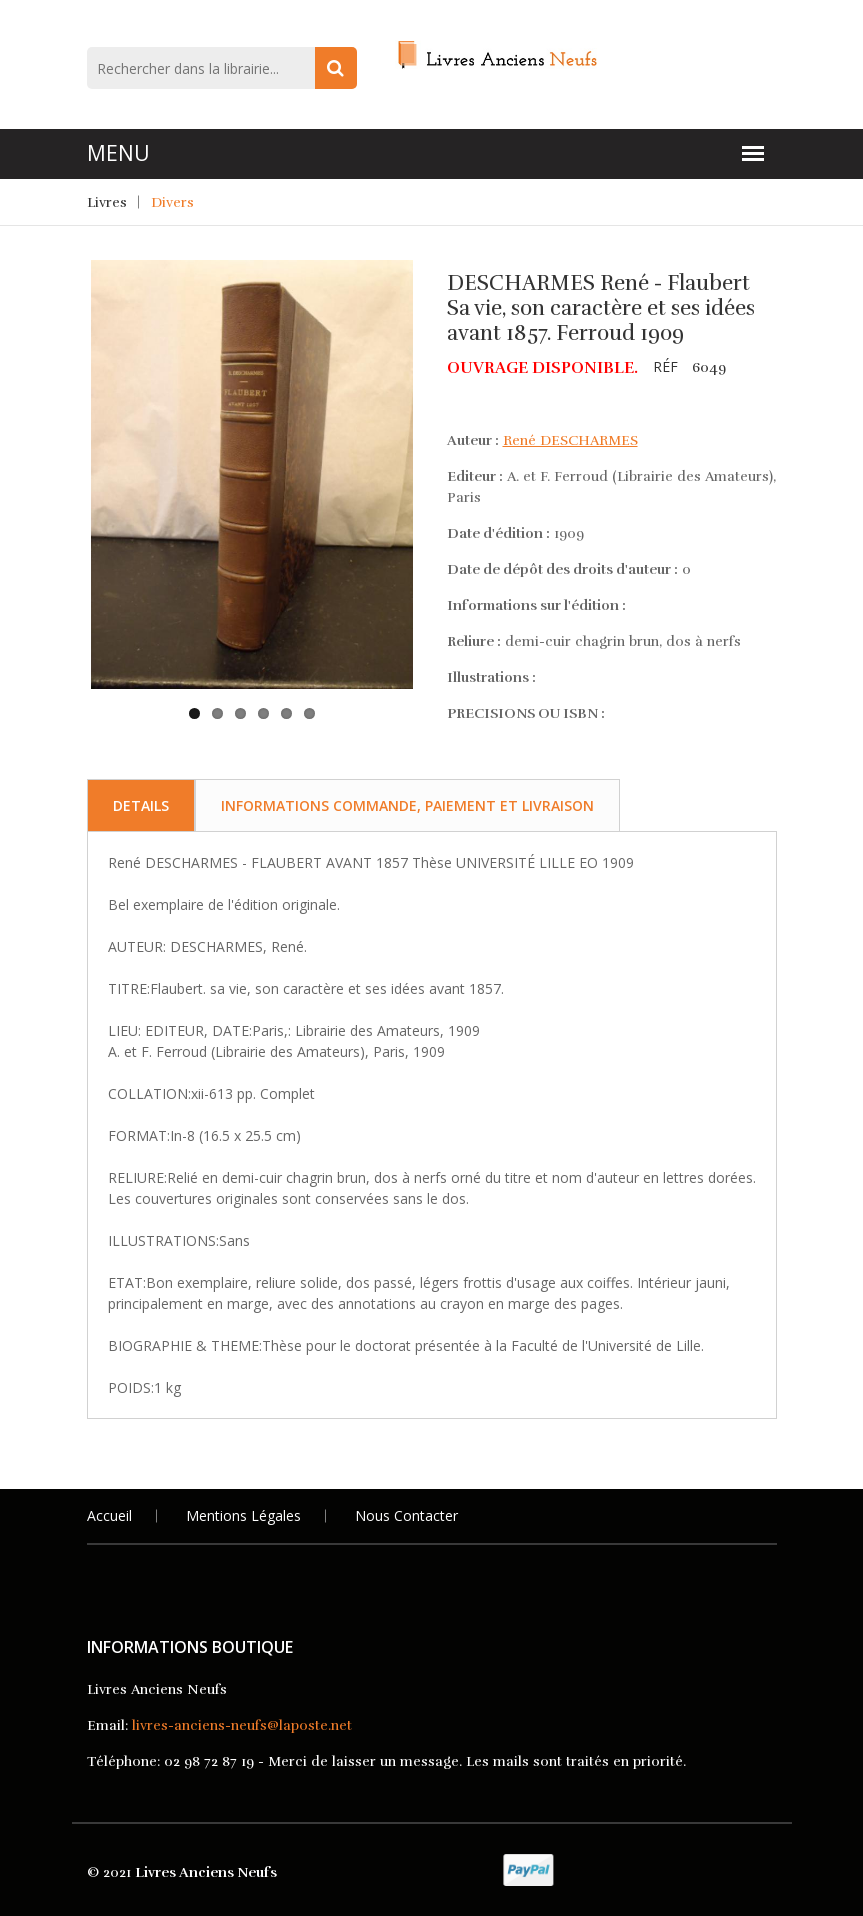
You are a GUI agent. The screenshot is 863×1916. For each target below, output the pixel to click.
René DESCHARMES (570, 440)
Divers (172, 202)
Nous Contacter (406, 1515)
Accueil (109, 1515)
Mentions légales (243, 1515)
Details (141, 805)
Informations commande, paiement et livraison (407, 805)
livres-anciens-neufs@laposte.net (242, 1725)
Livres (107, 202)
